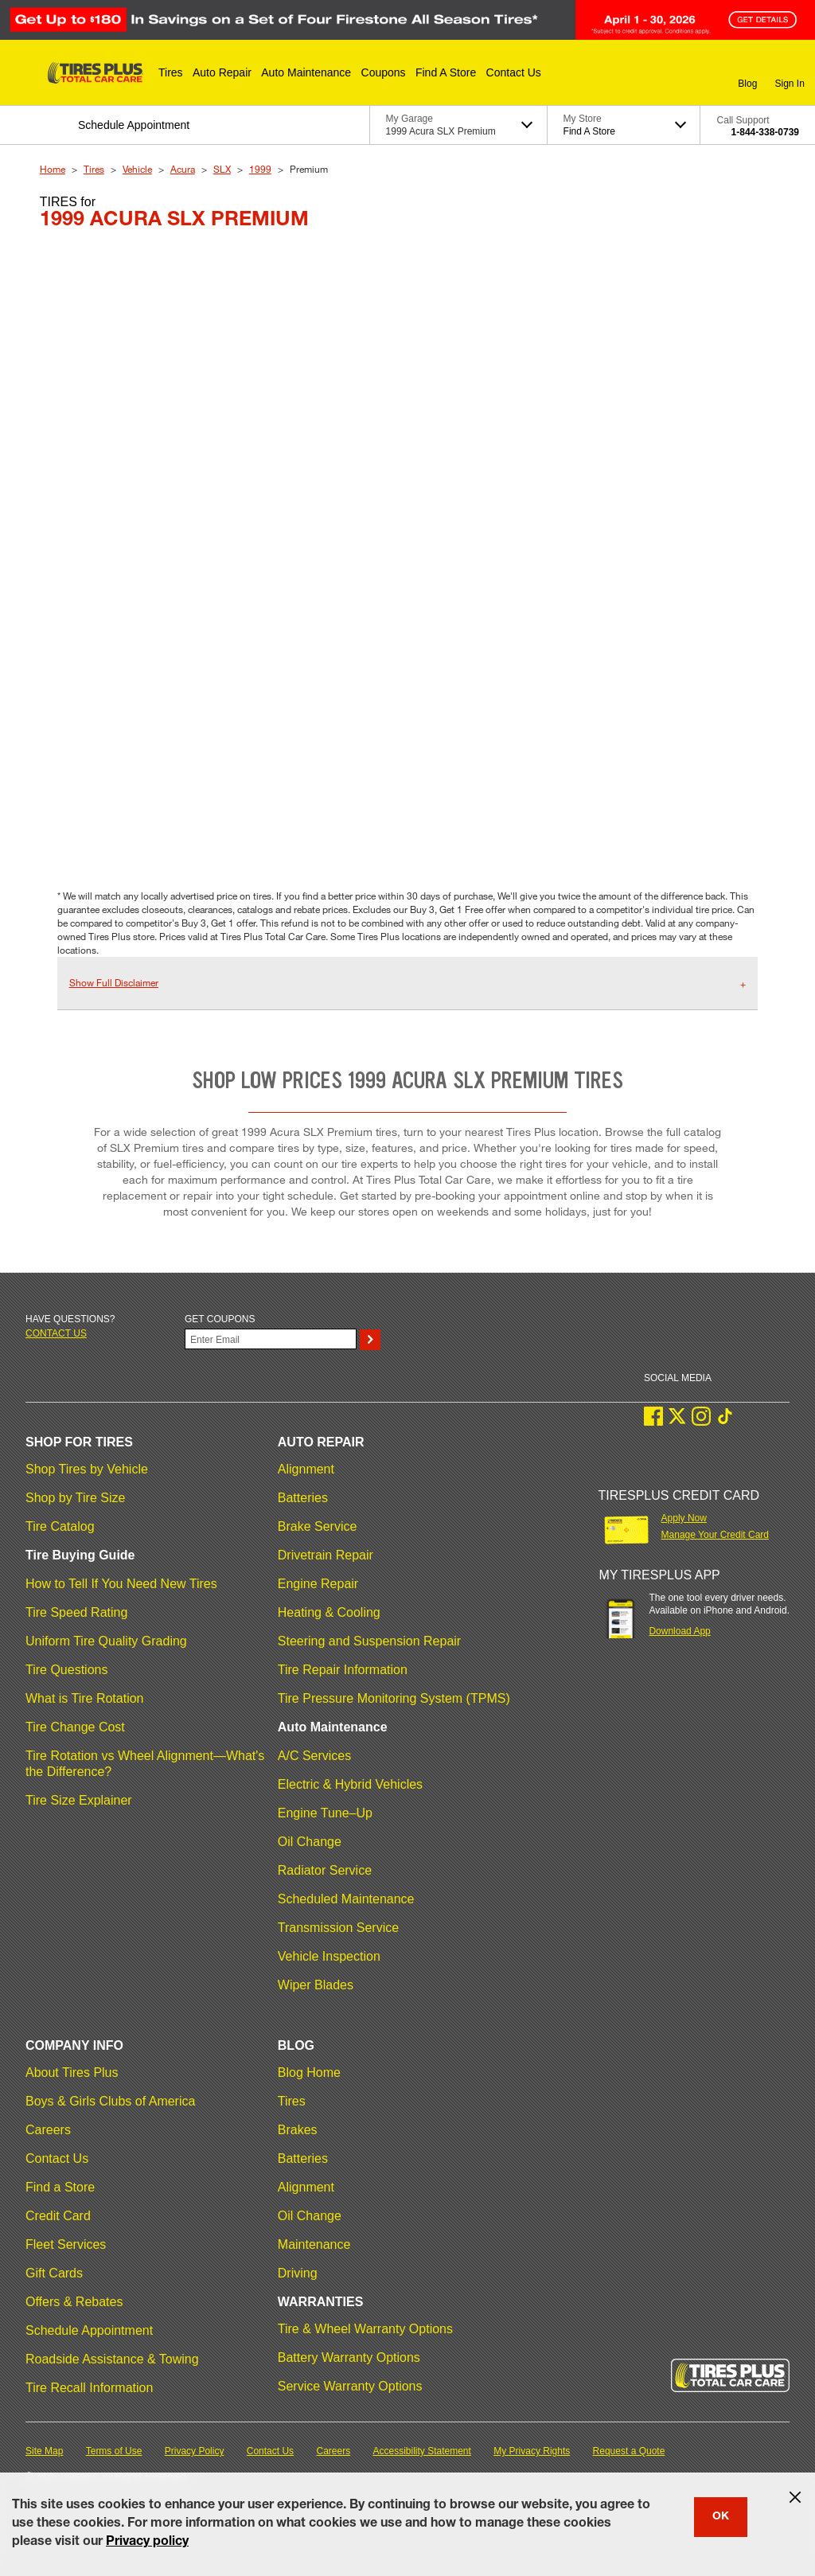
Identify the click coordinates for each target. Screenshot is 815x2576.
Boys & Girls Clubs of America (110, 2101)
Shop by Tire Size (75, 1498)
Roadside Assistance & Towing (112, 2359)
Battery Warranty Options (349, 2357)
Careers (48, 2130)
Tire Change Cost (75, 1727)
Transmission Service (338, 1927)
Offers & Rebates (74, 2302)
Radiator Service (325, 1870)
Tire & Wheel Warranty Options (365, 2329)
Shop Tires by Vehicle (86, 1469)
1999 (260, 168)
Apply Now (684, 1518)
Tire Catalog (60, 1526)
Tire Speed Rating (76, 1612)
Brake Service (317, 1526)
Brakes (298, 2130)
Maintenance (314, 2244)
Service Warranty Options (350, 2386)
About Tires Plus (72, 2072)
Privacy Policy (194, 2451)
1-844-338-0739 (765, 132)
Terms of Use (114, 2451)
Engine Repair (318, 1583)
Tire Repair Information (343, 1669)
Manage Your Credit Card (715, 1534)
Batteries (303, 1498)
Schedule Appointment (89, 2330)
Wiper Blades (315, 1985)
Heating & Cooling (329, 1612)
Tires (94, 168)
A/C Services (314, 1755)
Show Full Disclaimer (113, 982)
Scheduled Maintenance (346, 1899)
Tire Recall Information (89, 2388)
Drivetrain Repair (325, 1555)
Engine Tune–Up (325, 1813)
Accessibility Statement (422, 2451)
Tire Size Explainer (78, 1800)
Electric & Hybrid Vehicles (350, 1784)
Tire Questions (66, 1669)
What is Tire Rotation (84, 1698)
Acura (182, 168)
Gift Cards (54, 2273)
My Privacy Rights (531, 2451)
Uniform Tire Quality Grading (106, 1641)
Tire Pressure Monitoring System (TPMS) (394, 1698)
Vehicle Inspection (329, 1956)
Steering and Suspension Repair (369, 1641)
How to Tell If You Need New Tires (121, 1583)
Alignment (306, 1469)
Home (52, 168)
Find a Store (60, 2187)
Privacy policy (147, 2542)
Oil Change (309, 1841)
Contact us (56, 1333)
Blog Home (309, 2072)
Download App (679, 1631)
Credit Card (58, 2216)
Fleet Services (65, 2244)
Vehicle (137, 168)
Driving (298, 2273)
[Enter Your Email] (271, 1339)
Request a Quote (629, 2451)
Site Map (44, 2451)
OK (720, 2517)
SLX (222, 168)
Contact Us (56, 2158)
